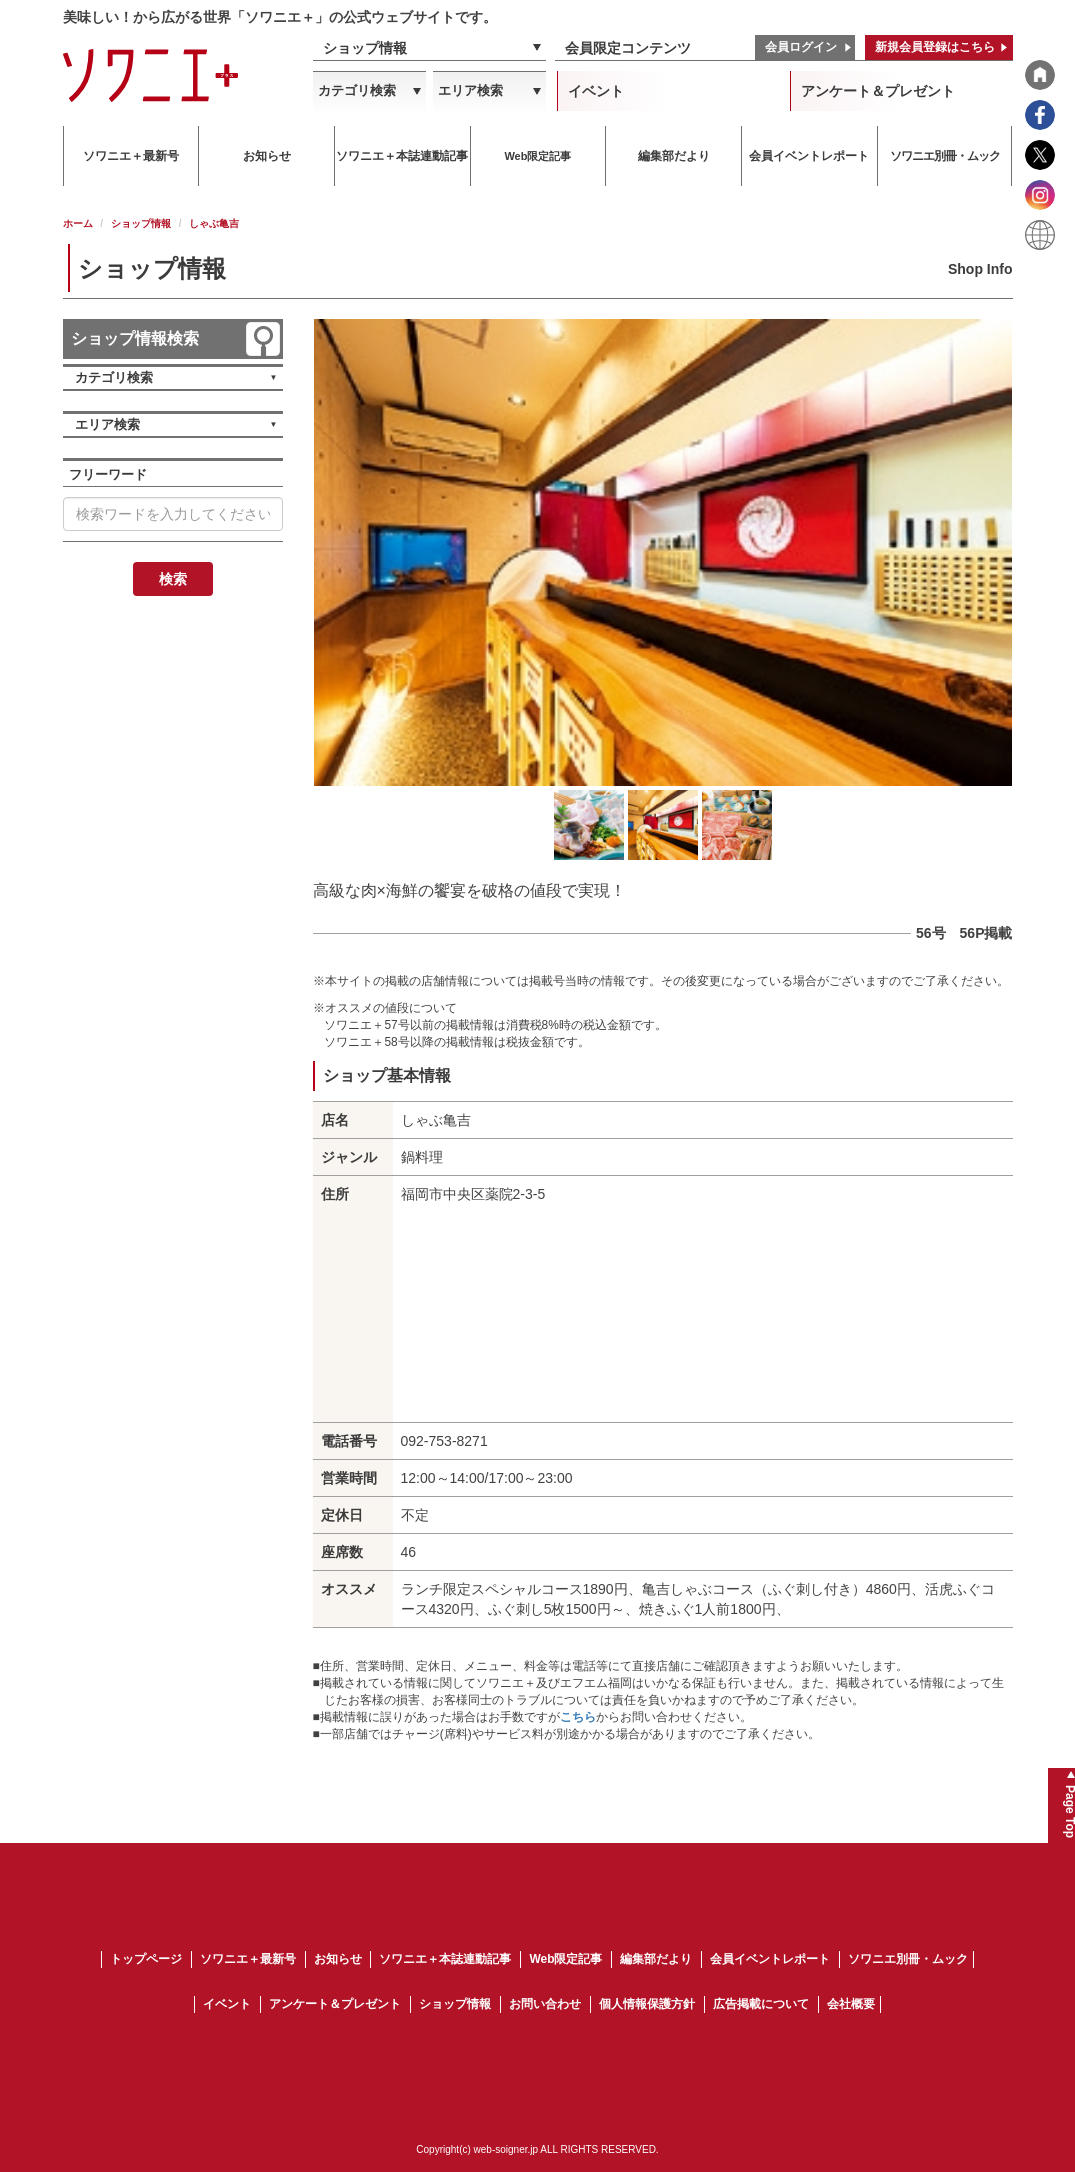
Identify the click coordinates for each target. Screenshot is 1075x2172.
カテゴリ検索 (357, 90)
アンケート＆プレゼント (878, 91)
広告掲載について (761, 2004)
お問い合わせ (545, 2004)
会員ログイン (801, 47)
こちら (578, 1717)
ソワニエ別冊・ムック (908, 1959)
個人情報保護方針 (647, 2004)
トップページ (146, 1959)
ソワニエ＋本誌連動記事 (445, 1959)
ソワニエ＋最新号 (248, 1959)
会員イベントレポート (770, 1959)
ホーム (78, 223)
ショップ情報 (365, 48)
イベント (596, 91)
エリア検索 (470, 90)
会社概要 (851, 2004)
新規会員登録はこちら (935, 47)
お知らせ (338, 1959)
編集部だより (656, 1959)
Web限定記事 (565, 1959)
